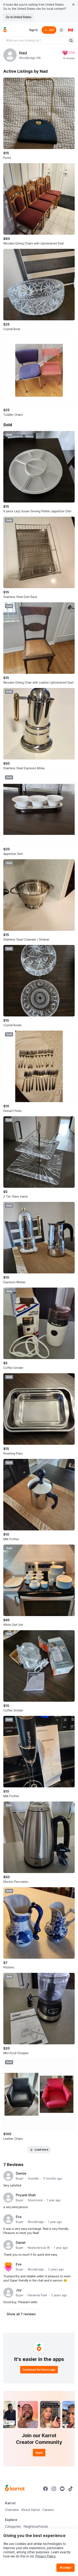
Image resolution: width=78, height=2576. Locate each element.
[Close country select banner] (73, 5)
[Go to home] (5, 30)
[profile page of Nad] (10, 55)
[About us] (61, 30)
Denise (21, 2173)
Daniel (20, 2243)
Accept (65, 2568)
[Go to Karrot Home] (15, 2488)
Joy (19, 2290)
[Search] (71, 40)
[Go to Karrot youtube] (62, 2488)
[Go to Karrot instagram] (53, 2488)
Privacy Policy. (45, 2556)
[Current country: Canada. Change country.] (70, 30)
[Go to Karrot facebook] (45, 2488)
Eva (18, 2217)
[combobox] (35, 40)
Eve (18, 2264)
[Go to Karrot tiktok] (70, 2488)
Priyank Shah (26, 2195)
